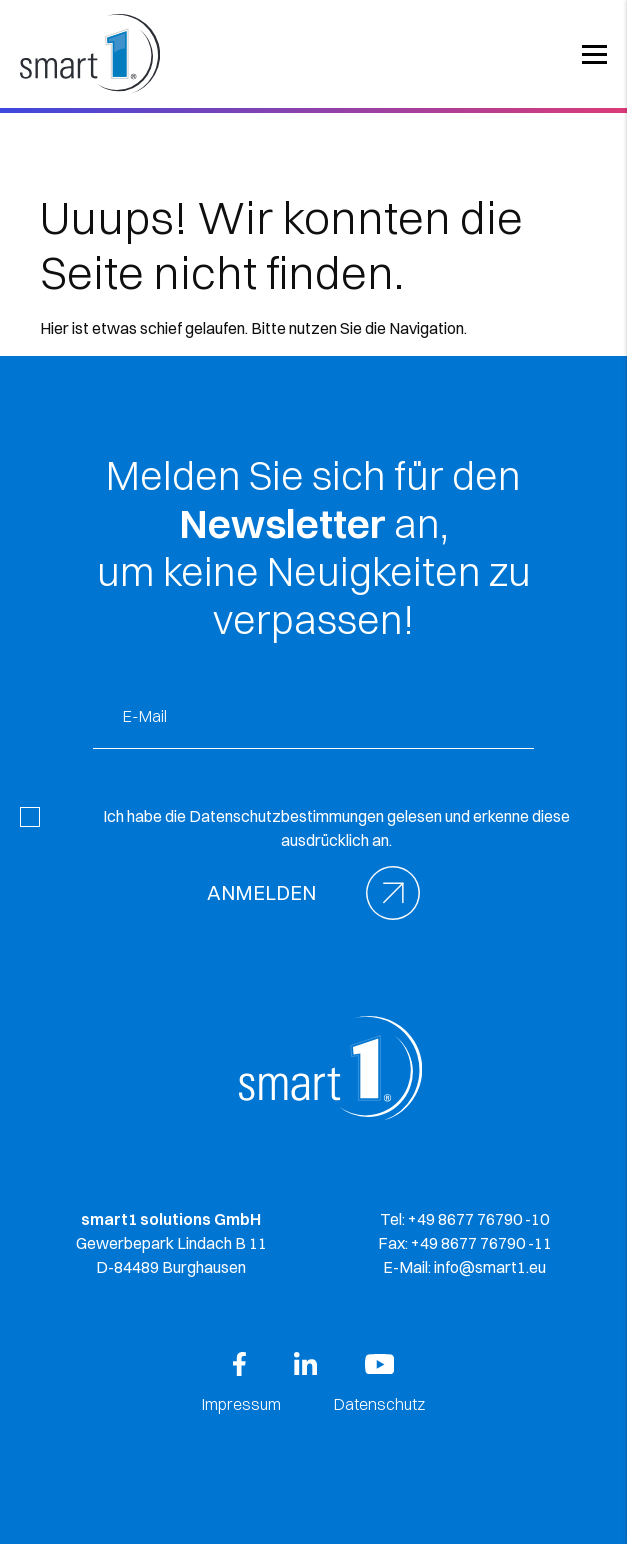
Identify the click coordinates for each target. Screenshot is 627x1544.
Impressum (241, 1404)
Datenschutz (379, 1404)
